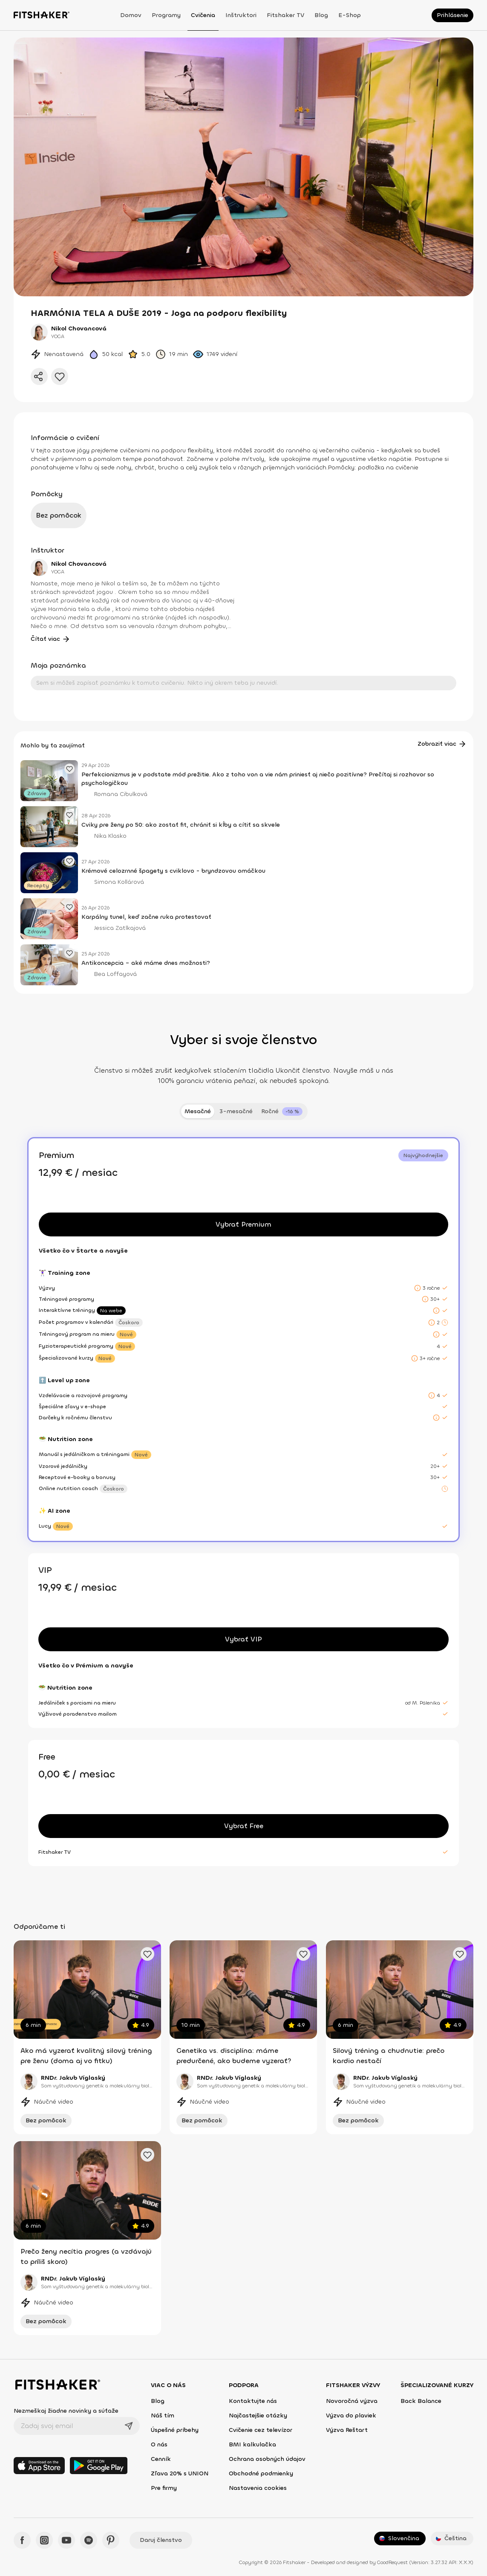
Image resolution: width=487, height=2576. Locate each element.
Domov (130, 15)
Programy (166, 15)
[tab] (282, 1111)
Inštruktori (240, 15)
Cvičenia (203, 15)
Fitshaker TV (285, 15)
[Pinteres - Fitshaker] (110, 2540)
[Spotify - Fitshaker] (88, 2540)
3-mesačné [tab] (236, 1111)
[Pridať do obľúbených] (59, 376)
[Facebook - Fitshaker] (22, 2540)
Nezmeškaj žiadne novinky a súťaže (66, 2411)
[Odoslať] (128, 2426)
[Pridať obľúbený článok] (69, 769)
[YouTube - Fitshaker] (66, 2540)
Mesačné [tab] (197, 1111)
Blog (321, 15)
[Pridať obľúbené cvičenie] (147, 1954)
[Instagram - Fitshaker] (44, 2540)
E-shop (349, 15)
